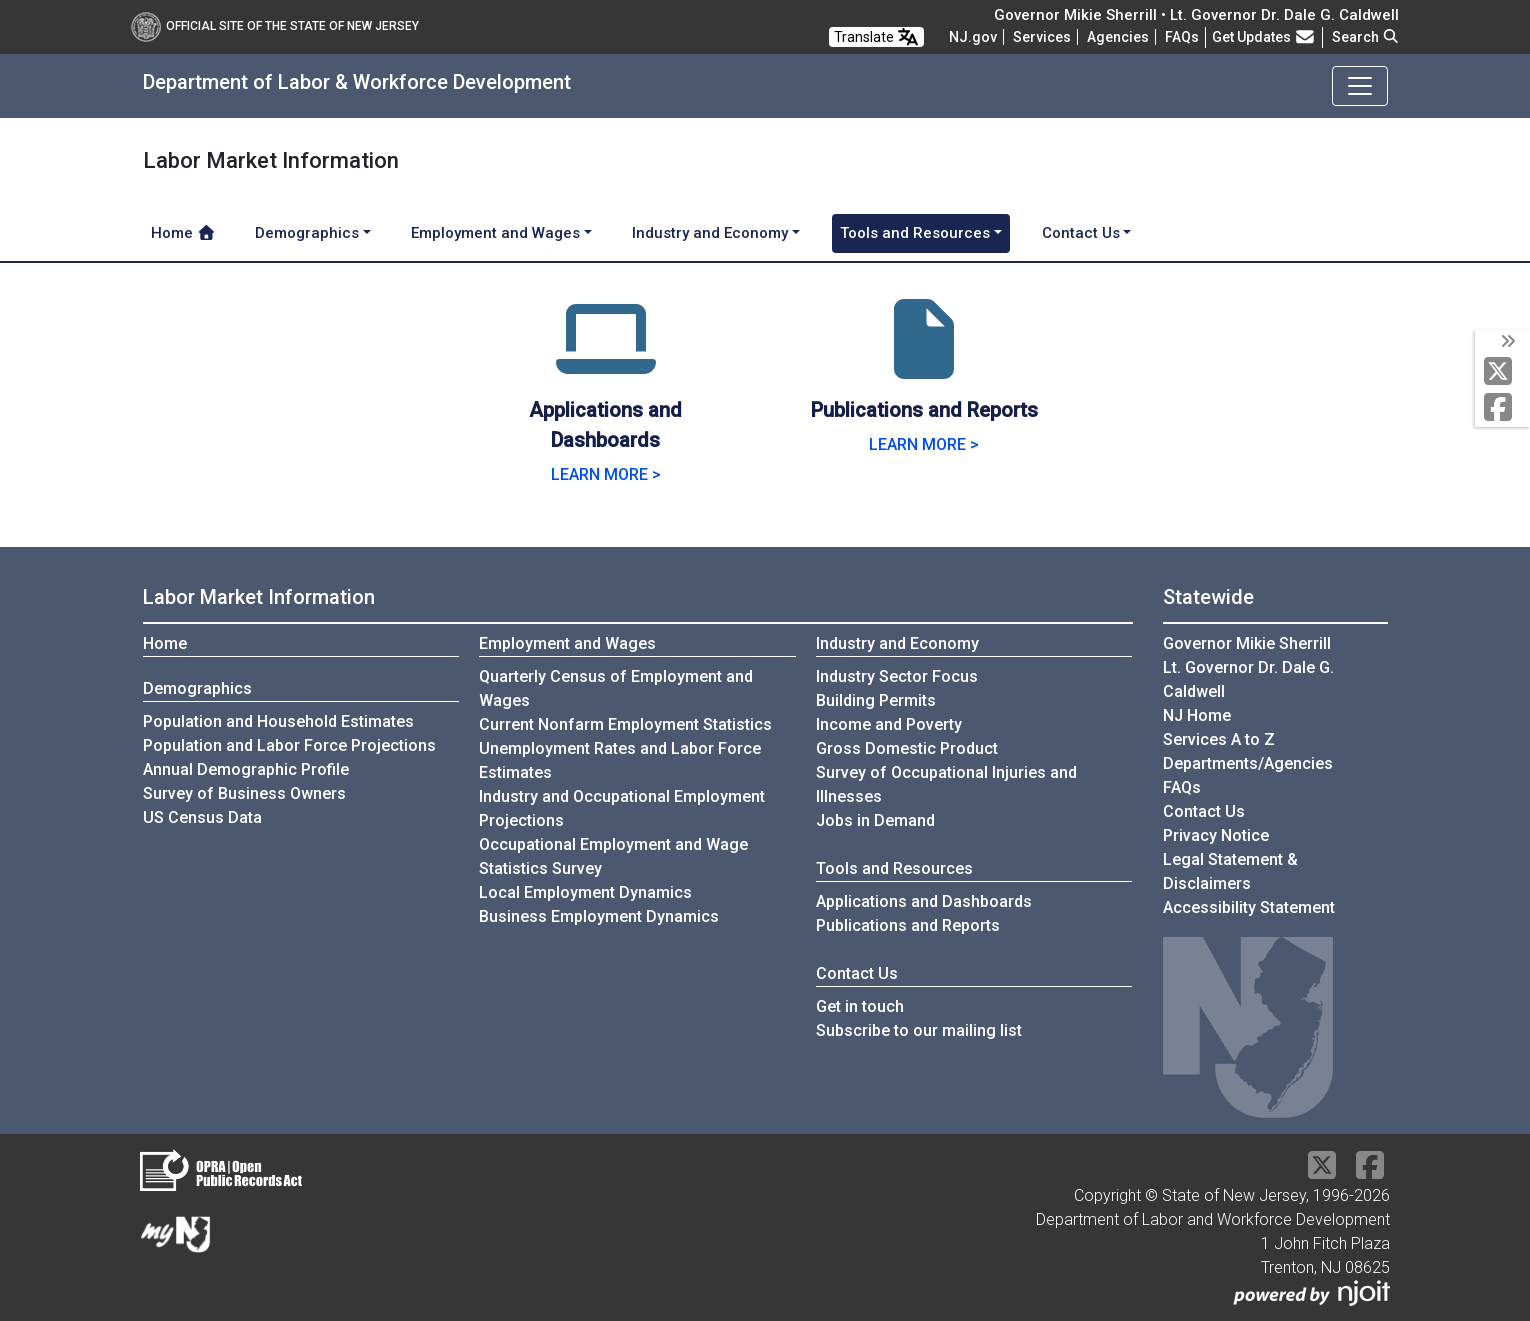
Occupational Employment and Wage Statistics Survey (613, 856)
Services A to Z (1219, 739)
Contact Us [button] (1081, 233)
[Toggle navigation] (1360, 86)
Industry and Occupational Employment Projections (622, 808)
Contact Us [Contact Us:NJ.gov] (1204, 811)
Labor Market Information (259, 597)
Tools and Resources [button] (915, 233)
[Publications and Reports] (924, 363)
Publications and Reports (908, 925)
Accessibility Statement (1249, 907)
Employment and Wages (567, 643)
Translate (876, 37)
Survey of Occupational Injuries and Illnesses (946, 784)
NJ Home (1197, 715)
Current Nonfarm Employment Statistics (625, 724)
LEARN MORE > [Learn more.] (606, 474)
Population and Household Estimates (278, 721)
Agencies (1118, 37)
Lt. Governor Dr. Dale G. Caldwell (1248, 679)
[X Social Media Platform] (1502, 372)
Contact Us (857, 973)
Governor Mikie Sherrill (1247, 643)
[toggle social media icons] (1506, 342)
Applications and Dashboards (924, 901)
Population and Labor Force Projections (289, 745)
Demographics (197, 688)
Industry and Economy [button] (710, 233)
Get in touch (860, 1006)
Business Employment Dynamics (599, 916)
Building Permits (876, 700)
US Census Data (202, 817)
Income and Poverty (889, 724)
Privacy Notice (1216, 835)
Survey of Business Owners (244, 793)
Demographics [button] (307, 233)
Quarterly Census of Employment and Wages (616, 688)
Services (1042, 37)
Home (183, 233)
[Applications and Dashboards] (606, 363)
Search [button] (1366, 37)
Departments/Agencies (1248, 763)
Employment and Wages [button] (495, 233)
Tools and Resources (894, 868)
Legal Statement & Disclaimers (1230, 871)
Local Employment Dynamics (585, 892)
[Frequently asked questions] (1182, 37)
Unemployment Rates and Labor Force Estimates (620, 760)
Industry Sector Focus (897, 676)
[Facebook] (1502, 408)
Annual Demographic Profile (246, 769)
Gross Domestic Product (907, 748)
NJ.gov (973, 37)
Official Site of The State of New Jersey (275, 26)
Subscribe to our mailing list (919, 1030)
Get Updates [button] (1264, 37)
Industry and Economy (897, 643)
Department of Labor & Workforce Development (357, 82)
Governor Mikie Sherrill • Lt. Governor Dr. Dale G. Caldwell (1196, 15)
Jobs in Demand (875, 820)
